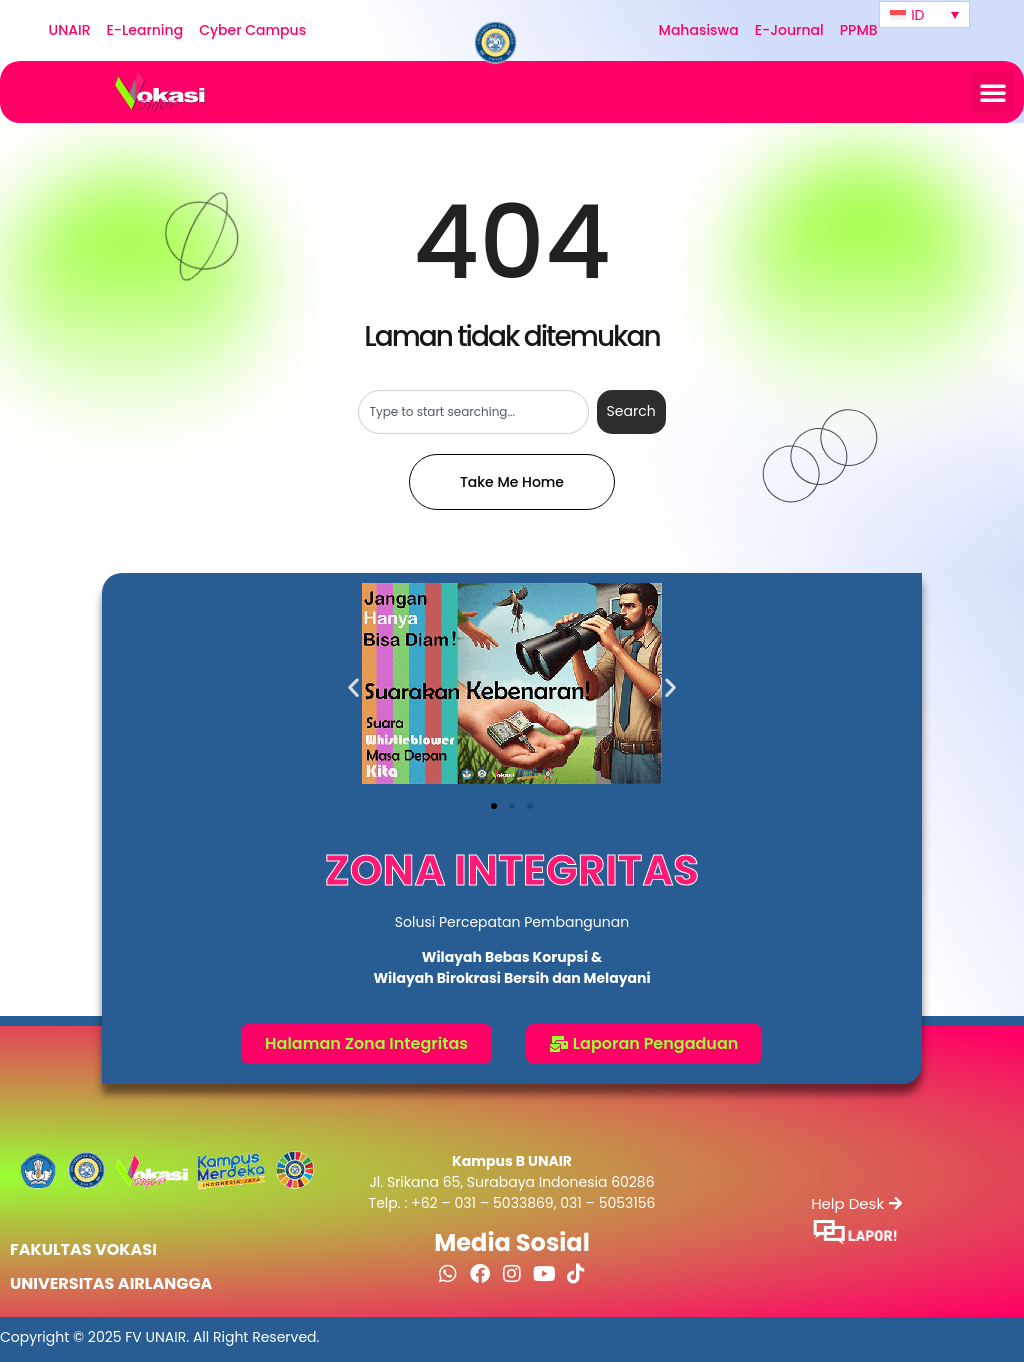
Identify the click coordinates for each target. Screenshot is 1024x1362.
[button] (993, 92)
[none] (924, 14)
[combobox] (473, 412)
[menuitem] (924, 14)
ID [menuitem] (917, 15)
